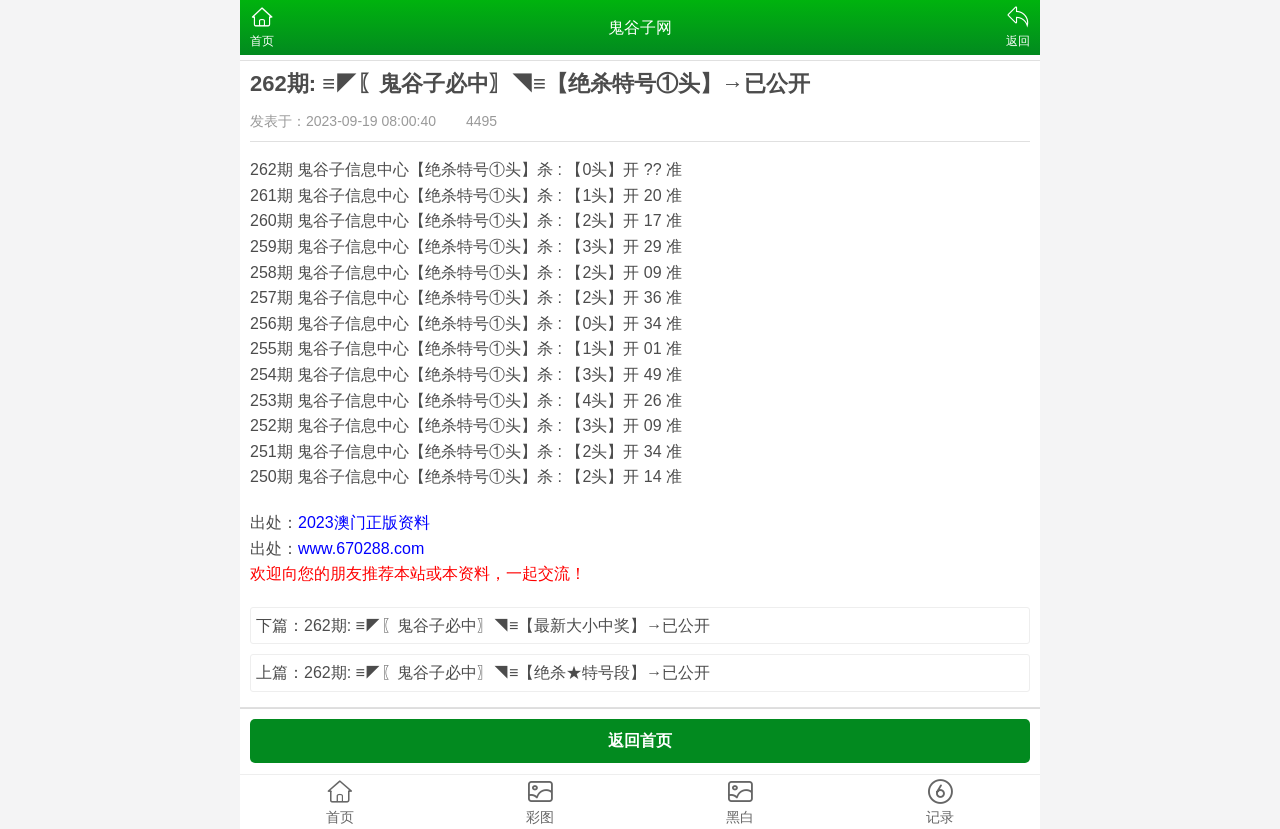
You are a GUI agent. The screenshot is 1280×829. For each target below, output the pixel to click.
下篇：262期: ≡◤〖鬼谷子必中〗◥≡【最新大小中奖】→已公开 (483, 625)
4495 (481, 121)
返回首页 (640, 740)
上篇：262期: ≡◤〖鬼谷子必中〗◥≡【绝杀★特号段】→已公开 (483, 672)
